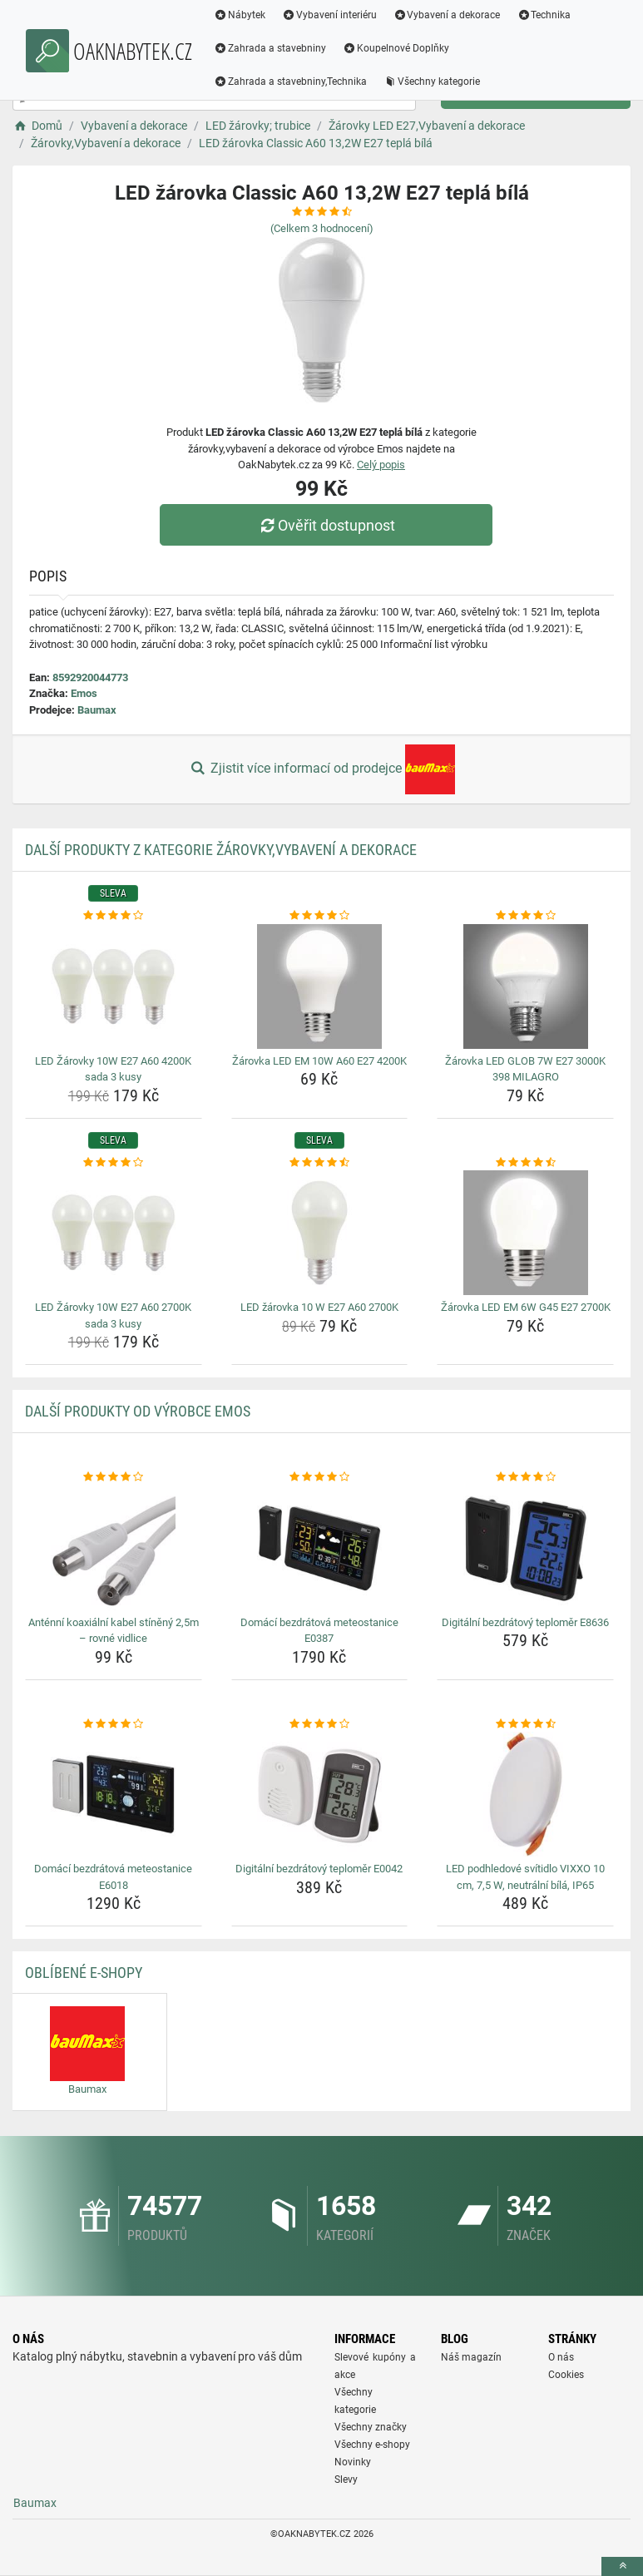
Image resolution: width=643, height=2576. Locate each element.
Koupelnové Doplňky (396, 48)
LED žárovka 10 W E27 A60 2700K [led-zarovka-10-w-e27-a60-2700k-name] (319, 1307)
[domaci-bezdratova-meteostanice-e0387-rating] (320, 1477)
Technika (544, 15)
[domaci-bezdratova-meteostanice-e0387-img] (320, 1548)
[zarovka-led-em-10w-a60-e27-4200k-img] (320, 986)
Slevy (346, 2479)
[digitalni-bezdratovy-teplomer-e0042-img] (320, 1794)
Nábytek (239, 15)
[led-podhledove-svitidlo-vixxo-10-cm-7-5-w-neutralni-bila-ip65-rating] (525, 1724)
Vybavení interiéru (329, 15)
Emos (84, 693)
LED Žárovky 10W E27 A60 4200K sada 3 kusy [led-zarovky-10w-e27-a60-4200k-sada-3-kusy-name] (113, 1069)
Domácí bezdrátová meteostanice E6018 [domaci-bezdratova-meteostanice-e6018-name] (113, 1876)
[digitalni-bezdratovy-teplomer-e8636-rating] (525, 1477)
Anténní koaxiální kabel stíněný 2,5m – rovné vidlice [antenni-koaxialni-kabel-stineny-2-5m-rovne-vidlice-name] (113, 1630)
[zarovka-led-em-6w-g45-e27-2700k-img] (525, 1232)
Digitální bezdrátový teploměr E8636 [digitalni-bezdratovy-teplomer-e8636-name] (525, 1622)
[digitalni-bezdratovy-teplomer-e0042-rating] (320, 1724)
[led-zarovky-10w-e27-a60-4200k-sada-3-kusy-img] (113, 986)
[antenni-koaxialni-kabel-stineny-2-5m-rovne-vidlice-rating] (113, 1477)
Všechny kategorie (431, 81)
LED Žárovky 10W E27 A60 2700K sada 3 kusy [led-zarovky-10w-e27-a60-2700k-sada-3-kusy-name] (113, 1315)
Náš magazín (471, 2357)
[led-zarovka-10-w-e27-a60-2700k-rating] (320, 1163)
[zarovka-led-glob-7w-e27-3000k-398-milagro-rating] (525, 915)
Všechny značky (370, 2427)
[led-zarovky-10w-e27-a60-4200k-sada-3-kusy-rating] (113, 915)
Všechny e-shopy (372, 2444)
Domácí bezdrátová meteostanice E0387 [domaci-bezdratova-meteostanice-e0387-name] (319, 1630)
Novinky (352, 2462)
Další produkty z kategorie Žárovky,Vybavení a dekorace (221, 849)
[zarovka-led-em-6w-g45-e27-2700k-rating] (525, 1163)
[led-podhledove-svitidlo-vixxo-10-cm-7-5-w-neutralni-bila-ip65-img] (525, 1794)
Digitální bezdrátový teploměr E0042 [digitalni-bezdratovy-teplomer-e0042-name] (319, 1868)
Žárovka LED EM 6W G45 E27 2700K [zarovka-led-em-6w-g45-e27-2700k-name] (526, 1307)
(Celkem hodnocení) (321, 228)
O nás (561, 2357)
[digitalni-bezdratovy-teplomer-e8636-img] (525, 1548)
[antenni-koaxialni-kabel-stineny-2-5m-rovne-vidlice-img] (113, 1548)
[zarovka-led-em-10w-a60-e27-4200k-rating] (320, 915)
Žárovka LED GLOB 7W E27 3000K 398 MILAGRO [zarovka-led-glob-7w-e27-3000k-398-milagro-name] (525, 1069)
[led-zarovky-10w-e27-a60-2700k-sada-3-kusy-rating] (113, 1163)
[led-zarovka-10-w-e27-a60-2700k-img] (320, 1232)
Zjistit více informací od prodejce (321, 769)
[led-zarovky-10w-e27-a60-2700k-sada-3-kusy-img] (113, 1232)
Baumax (96, 710)
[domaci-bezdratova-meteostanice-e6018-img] (113, 1794)
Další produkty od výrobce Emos (137, 1411)
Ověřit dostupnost (325, 525)
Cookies (566, 2375)
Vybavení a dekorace (447, 15)
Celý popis (381, 464)
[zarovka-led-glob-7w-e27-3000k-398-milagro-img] (525, 986)
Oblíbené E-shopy (83, 1972)
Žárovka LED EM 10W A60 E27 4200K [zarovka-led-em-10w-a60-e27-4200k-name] (319, 1061)
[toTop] (622, 2566)
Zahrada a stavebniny (270, 48)
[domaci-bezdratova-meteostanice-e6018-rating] (113, 1724)
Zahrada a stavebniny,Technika (290, 81)
